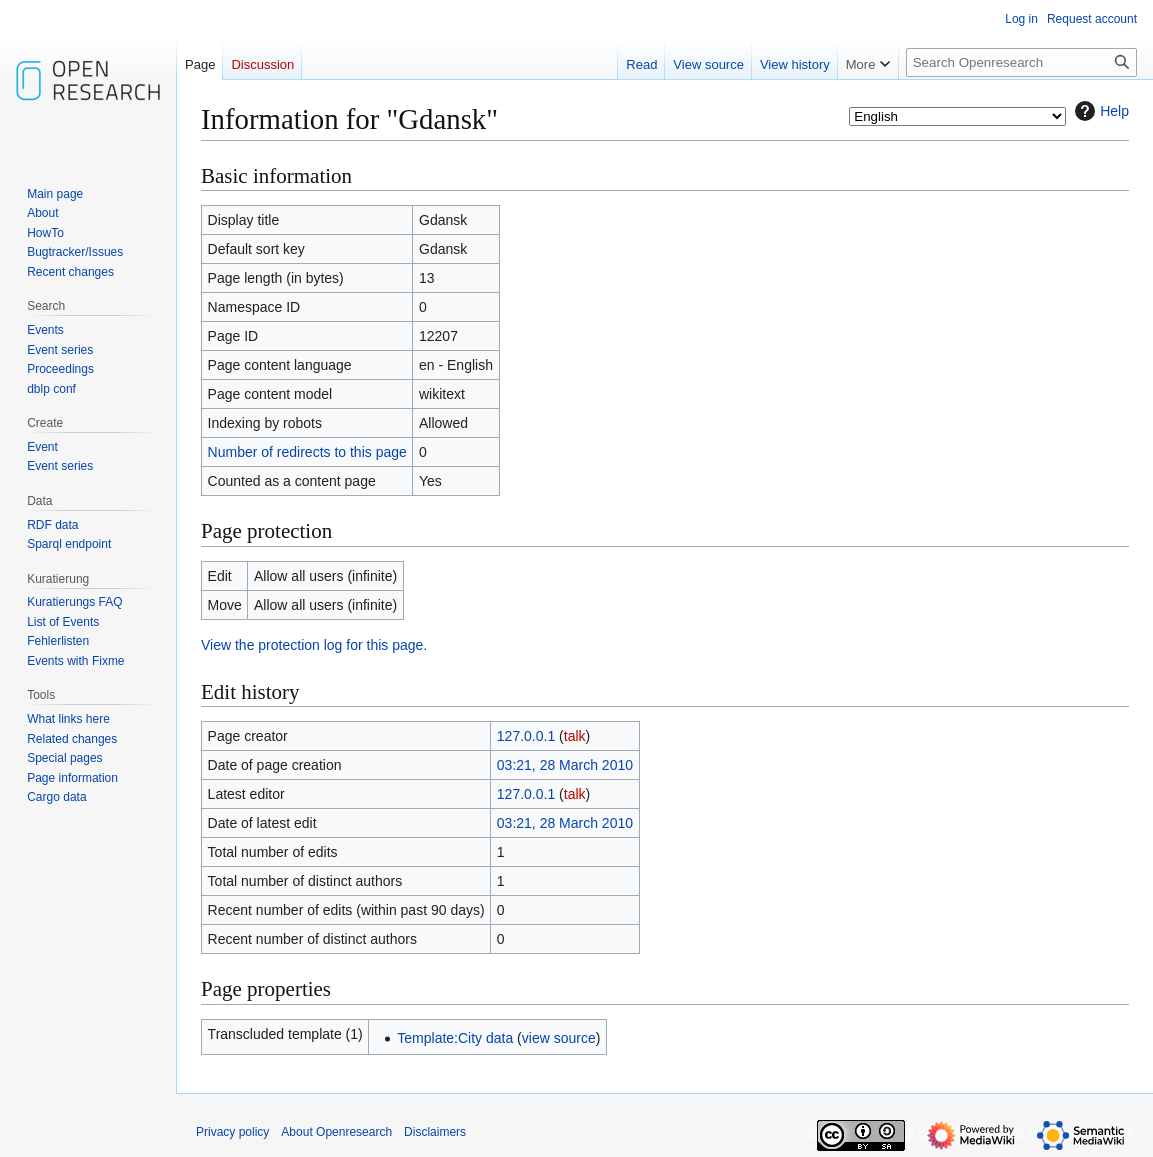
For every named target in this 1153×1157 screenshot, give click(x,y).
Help (1099, 111)
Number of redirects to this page (307, 452)
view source (559, 1038)
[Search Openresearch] (1021, 62)
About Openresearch (336, 1132)
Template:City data (455, 1038)
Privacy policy (232, 1132)
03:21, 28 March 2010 (565, 765)
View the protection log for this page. (314, 645)
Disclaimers (435, 1132)
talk (575, 736)
